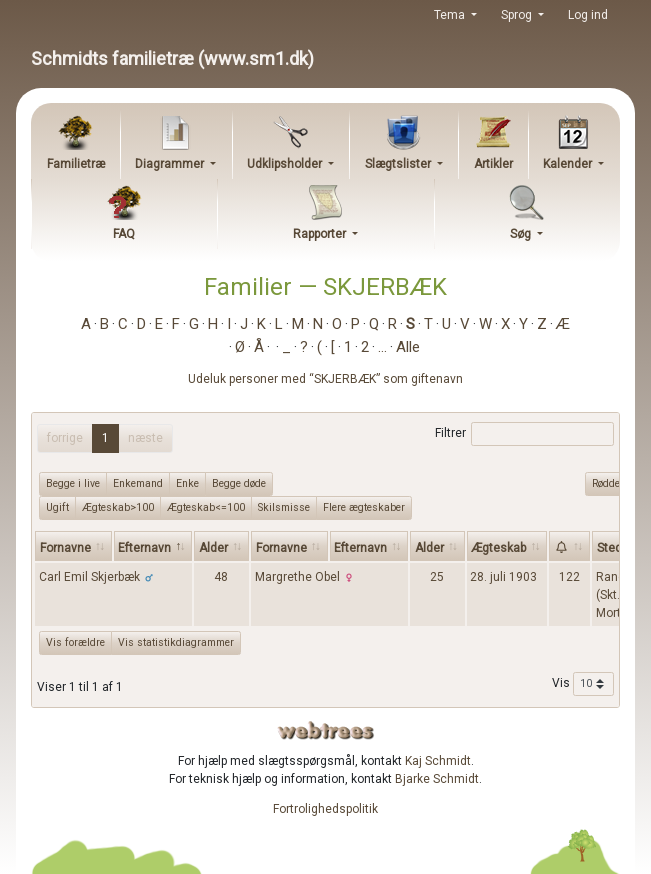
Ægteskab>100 (118, 507)
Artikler (493, 164)
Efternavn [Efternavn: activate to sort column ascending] (360, 548)
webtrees (326, 730)
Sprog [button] (518, 15)
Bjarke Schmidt (437, 779)
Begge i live (73, 483)
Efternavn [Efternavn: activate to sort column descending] (144, 548)
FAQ (124, 234)
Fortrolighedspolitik (325, 809)
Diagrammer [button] (171, 164)
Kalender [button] (569, 164)
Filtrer (524, 434)
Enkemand (138, 483)
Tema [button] (451, 15)
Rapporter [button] (321, 234)
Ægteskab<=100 (206, 507)
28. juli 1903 (503, 577)
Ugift (57, 507)
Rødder (608, 483)
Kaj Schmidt (438, 761)
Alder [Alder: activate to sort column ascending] (213, 548)
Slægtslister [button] (399, 164)
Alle (408, 347)
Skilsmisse (284, 507)
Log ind (588, 15)
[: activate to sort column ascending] (569, 546)
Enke (187, 483)
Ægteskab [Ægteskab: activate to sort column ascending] (498, 548)
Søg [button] (522, 234)
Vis (583, 684)
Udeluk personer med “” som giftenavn (325, 379)
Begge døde (239, 483)
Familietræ (76, 164)
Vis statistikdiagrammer (176, 642)
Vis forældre (75, 642)
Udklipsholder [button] (286, 164)
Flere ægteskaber (364, 507)
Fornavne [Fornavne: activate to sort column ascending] (65, 548)
